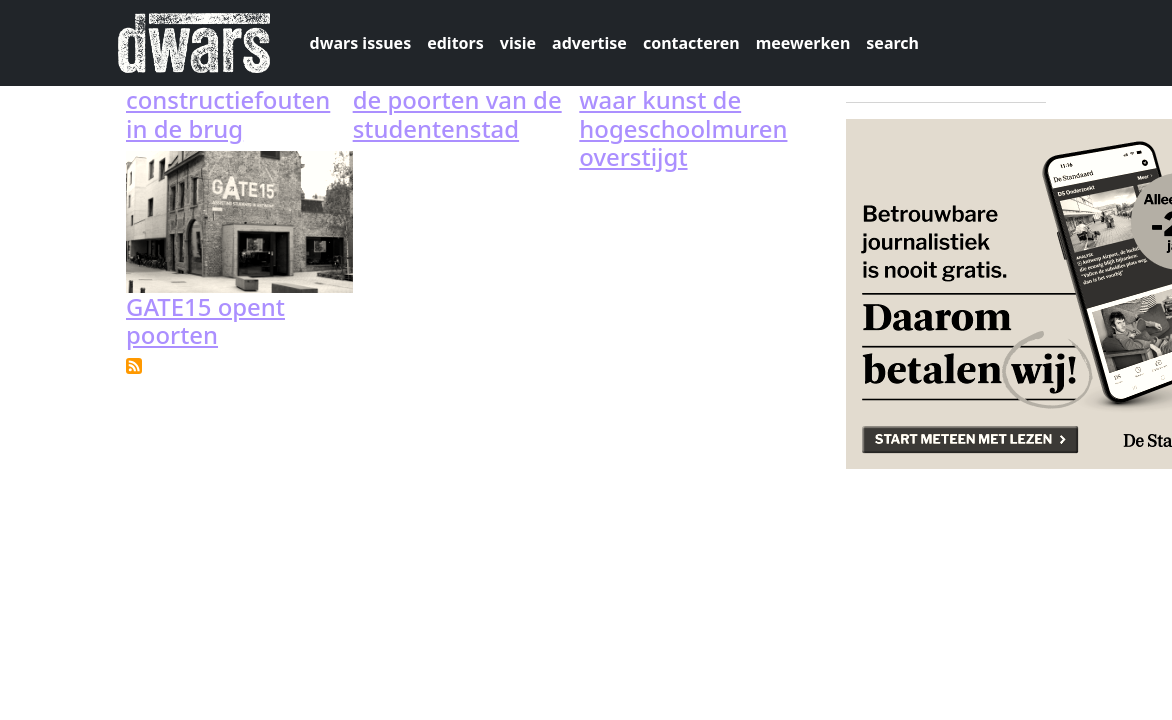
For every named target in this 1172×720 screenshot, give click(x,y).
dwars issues (361, 43)
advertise (589, 43)
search (892, 43)
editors (455, 43)
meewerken (803, 43)
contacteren (691, 43)
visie (518, 43)
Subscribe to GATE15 (134, 366)
